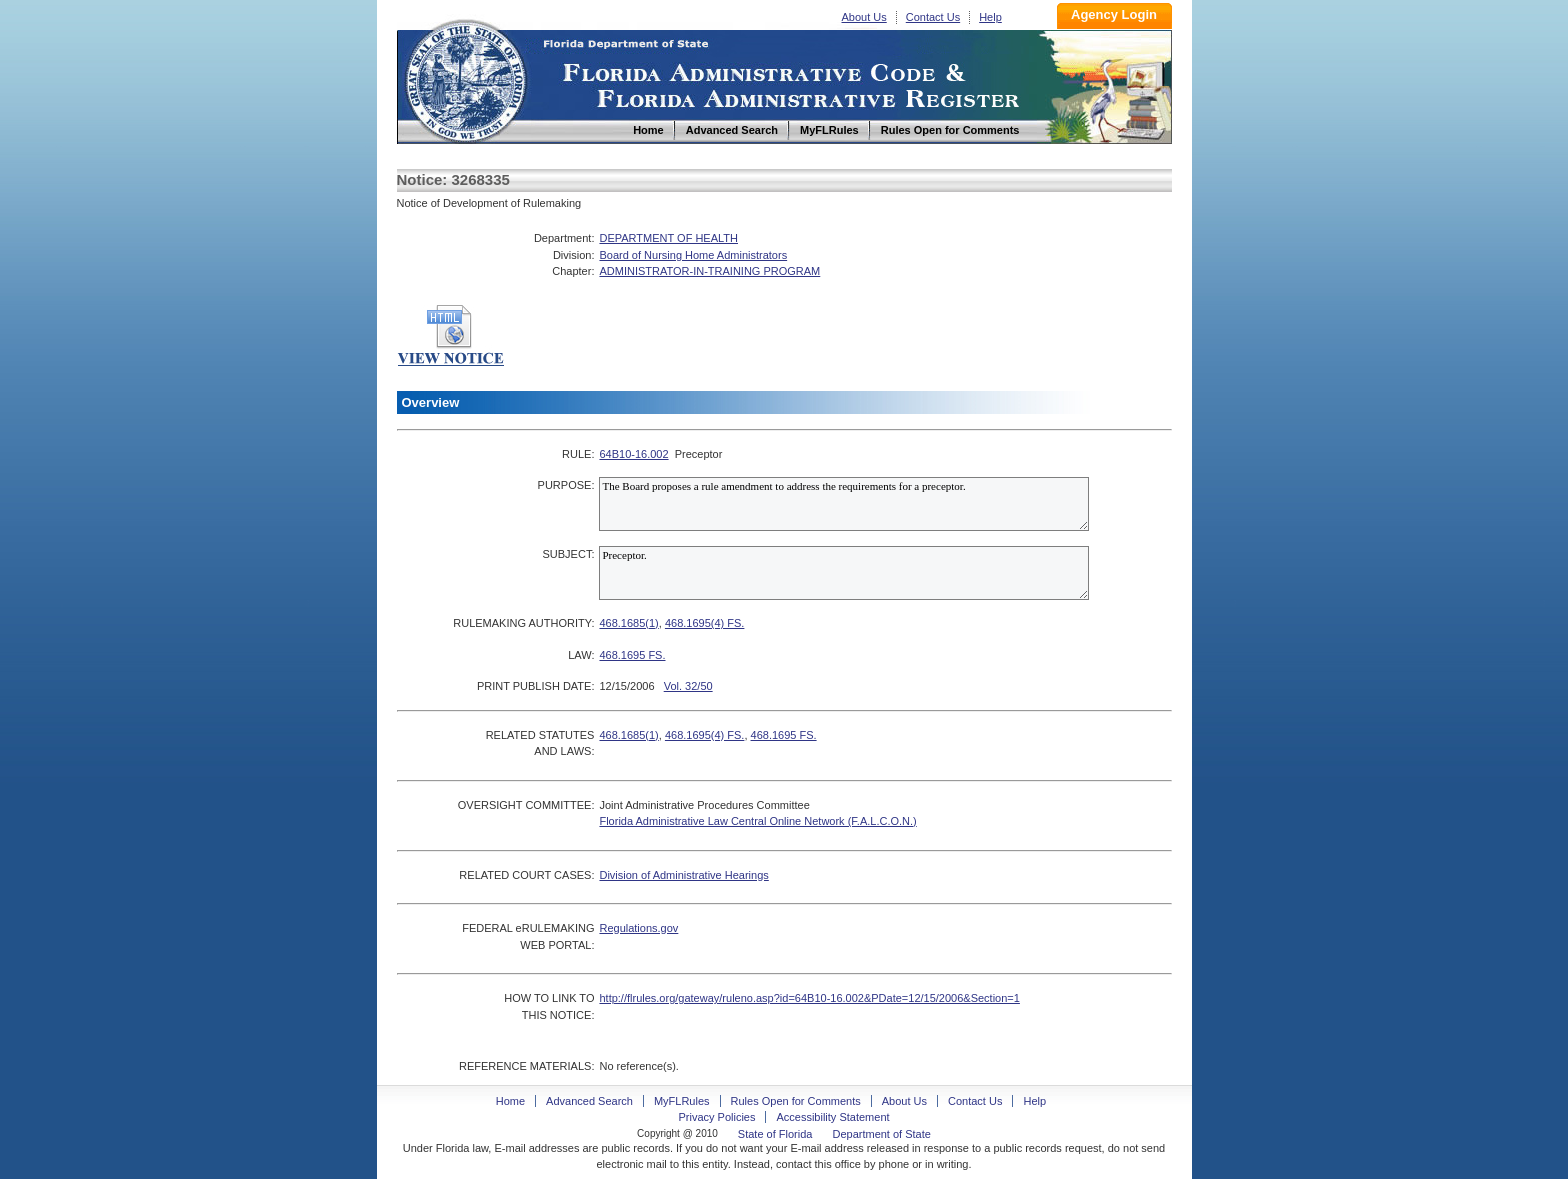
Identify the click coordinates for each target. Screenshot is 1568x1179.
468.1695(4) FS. (705, 623)
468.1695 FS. (632, 655)
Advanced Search (589, 1101)
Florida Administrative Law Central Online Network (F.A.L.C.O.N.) (757, 821)
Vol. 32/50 (688, 686)
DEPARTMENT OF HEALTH (668, 238)
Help (990, 17)
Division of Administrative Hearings (683, 875)
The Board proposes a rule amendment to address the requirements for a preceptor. (844, 504)
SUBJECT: (568, 554)
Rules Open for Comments (796, 1101)
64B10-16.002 (633, 454)
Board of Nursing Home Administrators (693, 255)
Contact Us (933, 17)
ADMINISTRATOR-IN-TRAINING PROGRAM (709, 271)
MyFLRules (682, 1101)
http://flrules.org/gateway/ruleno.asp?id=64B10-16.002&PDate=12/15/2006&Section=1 (809, 998)
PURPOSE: (566, 485)
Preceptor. (844, 573)
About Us (864, 17)
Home (465, 78)
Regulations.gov (638, 928)
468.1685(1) (628, 623)
